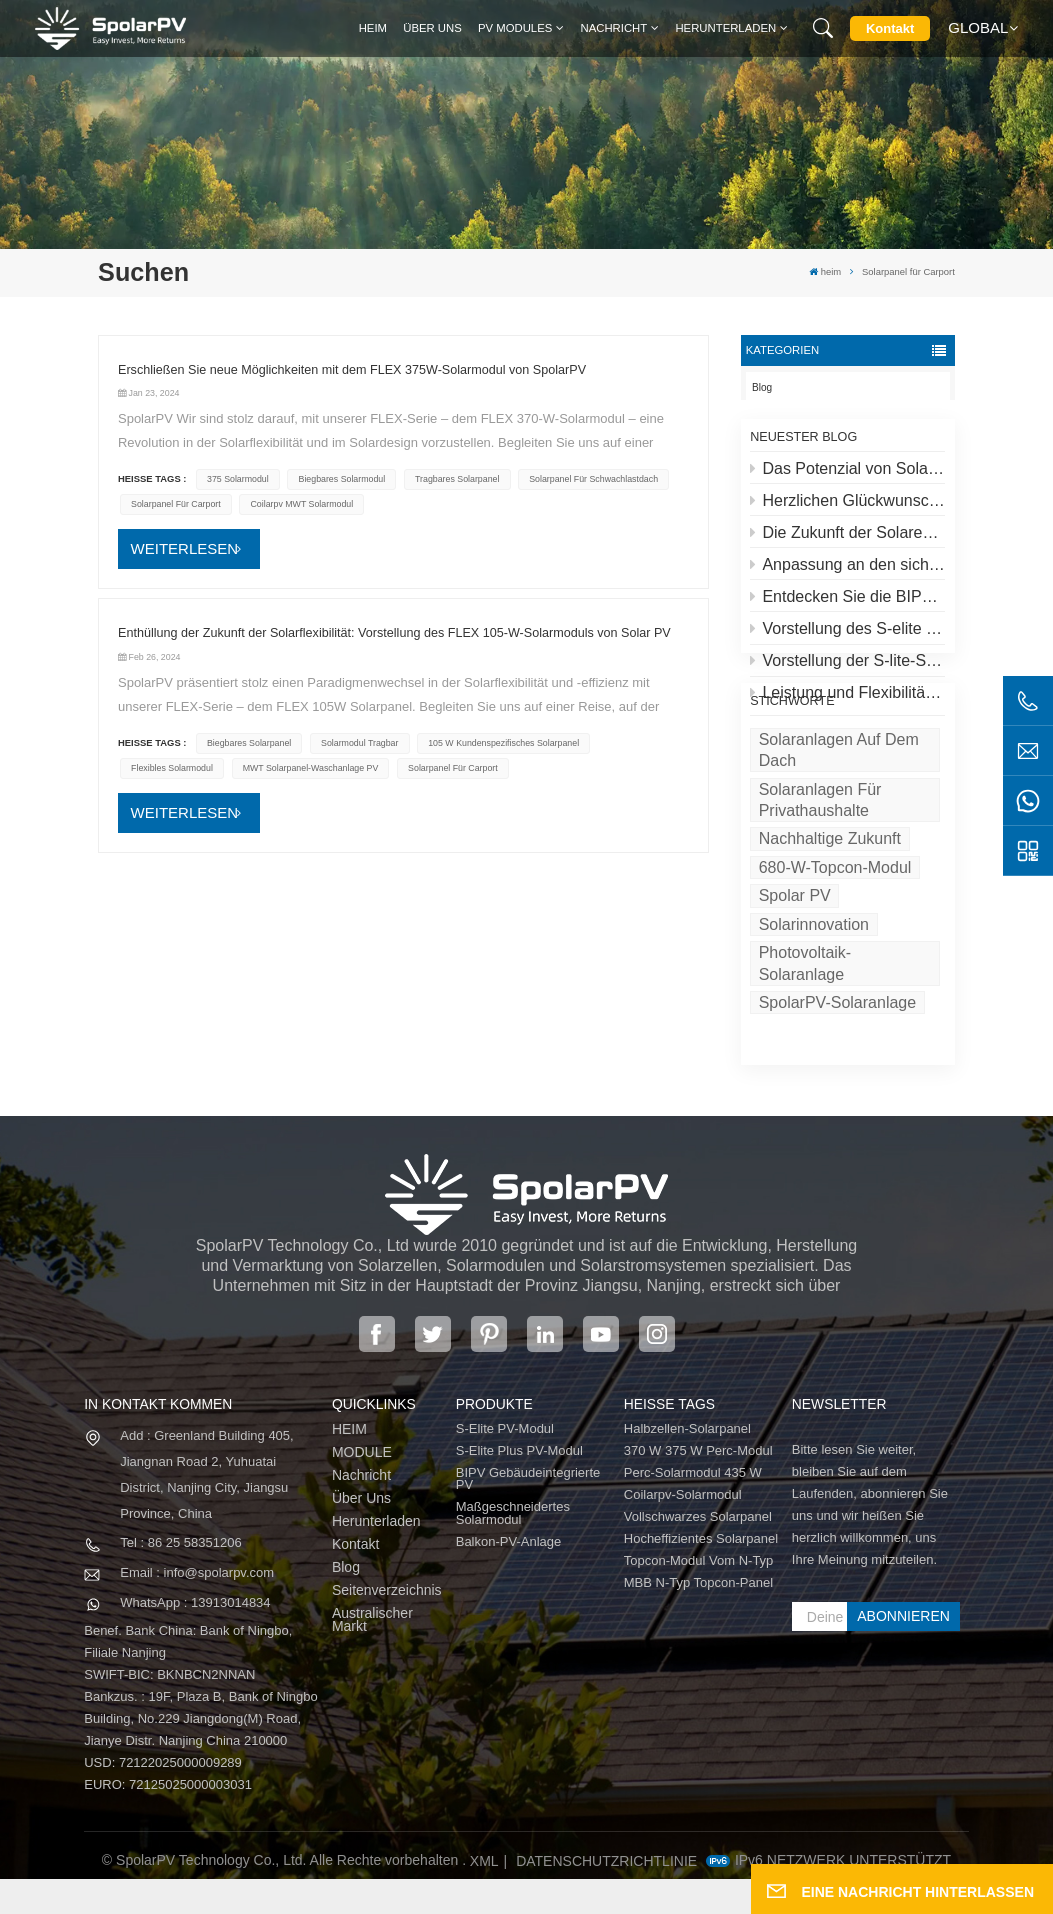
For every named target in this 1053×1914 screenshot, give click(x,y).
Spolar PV (795, 969)
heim (373, 28)
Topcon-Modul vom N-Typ (699, 1596)
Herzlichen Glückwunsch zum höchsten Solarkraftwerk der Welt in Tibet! (847, 508)
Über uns (432, 28)
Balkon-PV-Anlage (509, 1577)
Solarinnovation (814, 997)
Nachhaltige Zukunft (830, 912)
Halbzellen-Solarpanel (687, 1464)
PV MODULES (515, 28)
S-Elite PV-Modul (505, 1464)
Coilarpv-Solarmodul (683, 1530)
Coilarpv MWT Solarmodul (301, 504)
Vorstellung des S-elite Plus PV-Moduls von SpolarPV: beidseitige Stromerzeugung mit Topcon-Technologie (847, 637)
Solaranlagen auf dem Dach (839, 823)
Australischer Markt (372, 1654)
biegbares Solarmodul (342, 479)
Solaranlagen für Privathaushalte (820, 873)
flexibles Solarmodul (172, 768)
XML (484, 1896)
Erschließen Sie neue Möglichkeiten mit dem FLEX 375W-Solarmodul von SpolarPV (352, 370)
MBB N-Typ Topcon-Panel (698, 1618)
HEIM (349, 1464)
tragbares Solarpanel (457, 479)
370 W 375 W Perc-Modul (698, 1486)
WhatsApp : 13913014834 (195, 1637)
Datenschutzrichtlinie (606, 1896)
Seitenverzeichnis (387, 1625)
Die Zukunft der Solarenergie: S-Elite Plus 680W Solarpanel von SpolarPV (847, 541)
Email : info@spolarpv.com (197, 1607)
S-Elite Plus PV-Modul (519, 1486)
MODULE (362, 1487)
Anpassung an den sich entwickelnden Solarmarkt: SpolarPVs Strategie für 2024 (847, 573)
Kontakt (890, 28)
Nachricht (614, 28)
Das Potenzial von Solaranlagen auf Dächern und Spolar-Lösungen (847, 476)
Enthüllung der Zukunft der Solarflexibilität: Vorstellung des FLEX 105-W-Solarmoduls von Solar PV (394, 633)
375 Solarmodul (238, 479)
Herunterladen (725, 28)
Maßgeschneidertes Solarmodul (513, 1548)
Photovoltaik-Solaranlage (805, 1037)
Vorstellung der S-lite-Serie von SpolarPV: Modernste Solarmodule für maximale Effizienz (847, 669)
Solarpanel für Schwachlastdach (593, 479)
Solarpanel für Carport (176, 504)
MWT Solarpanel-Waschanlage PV (311, 768)
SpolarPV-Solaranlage (837, 1076)
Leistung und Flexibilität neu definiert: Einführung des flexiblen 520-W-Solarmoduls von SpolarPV (847, 701)
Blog (762, 387)
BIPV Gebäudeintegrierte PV (528, 1514)
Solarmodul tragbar (359, 743)
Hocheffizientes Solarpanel (701, 1574)
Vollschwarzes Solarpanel (698, 1552)
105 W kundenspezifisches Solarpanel (503, 743)
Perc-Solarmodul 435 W (693, 1508)
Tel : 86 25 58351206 (180, 1577)
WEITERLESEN (185, 548)
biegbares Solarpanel (249, 743)
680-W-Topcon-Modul (835, 940)
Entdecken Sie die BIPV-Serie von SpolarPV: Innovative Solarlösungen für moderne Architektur (847, 605)
